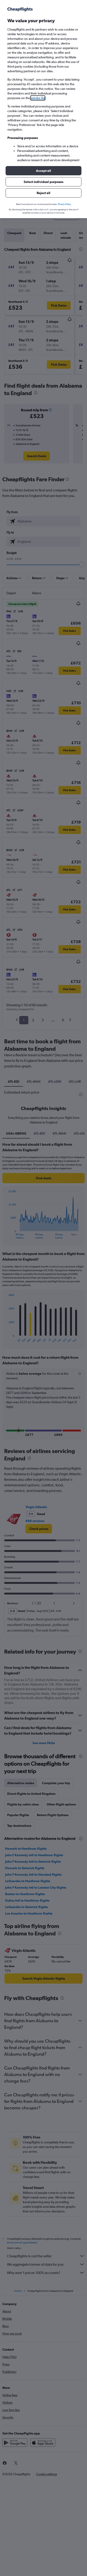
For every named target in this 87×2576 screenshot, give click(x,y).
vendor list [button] (38, 98)
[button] (43, 170)
